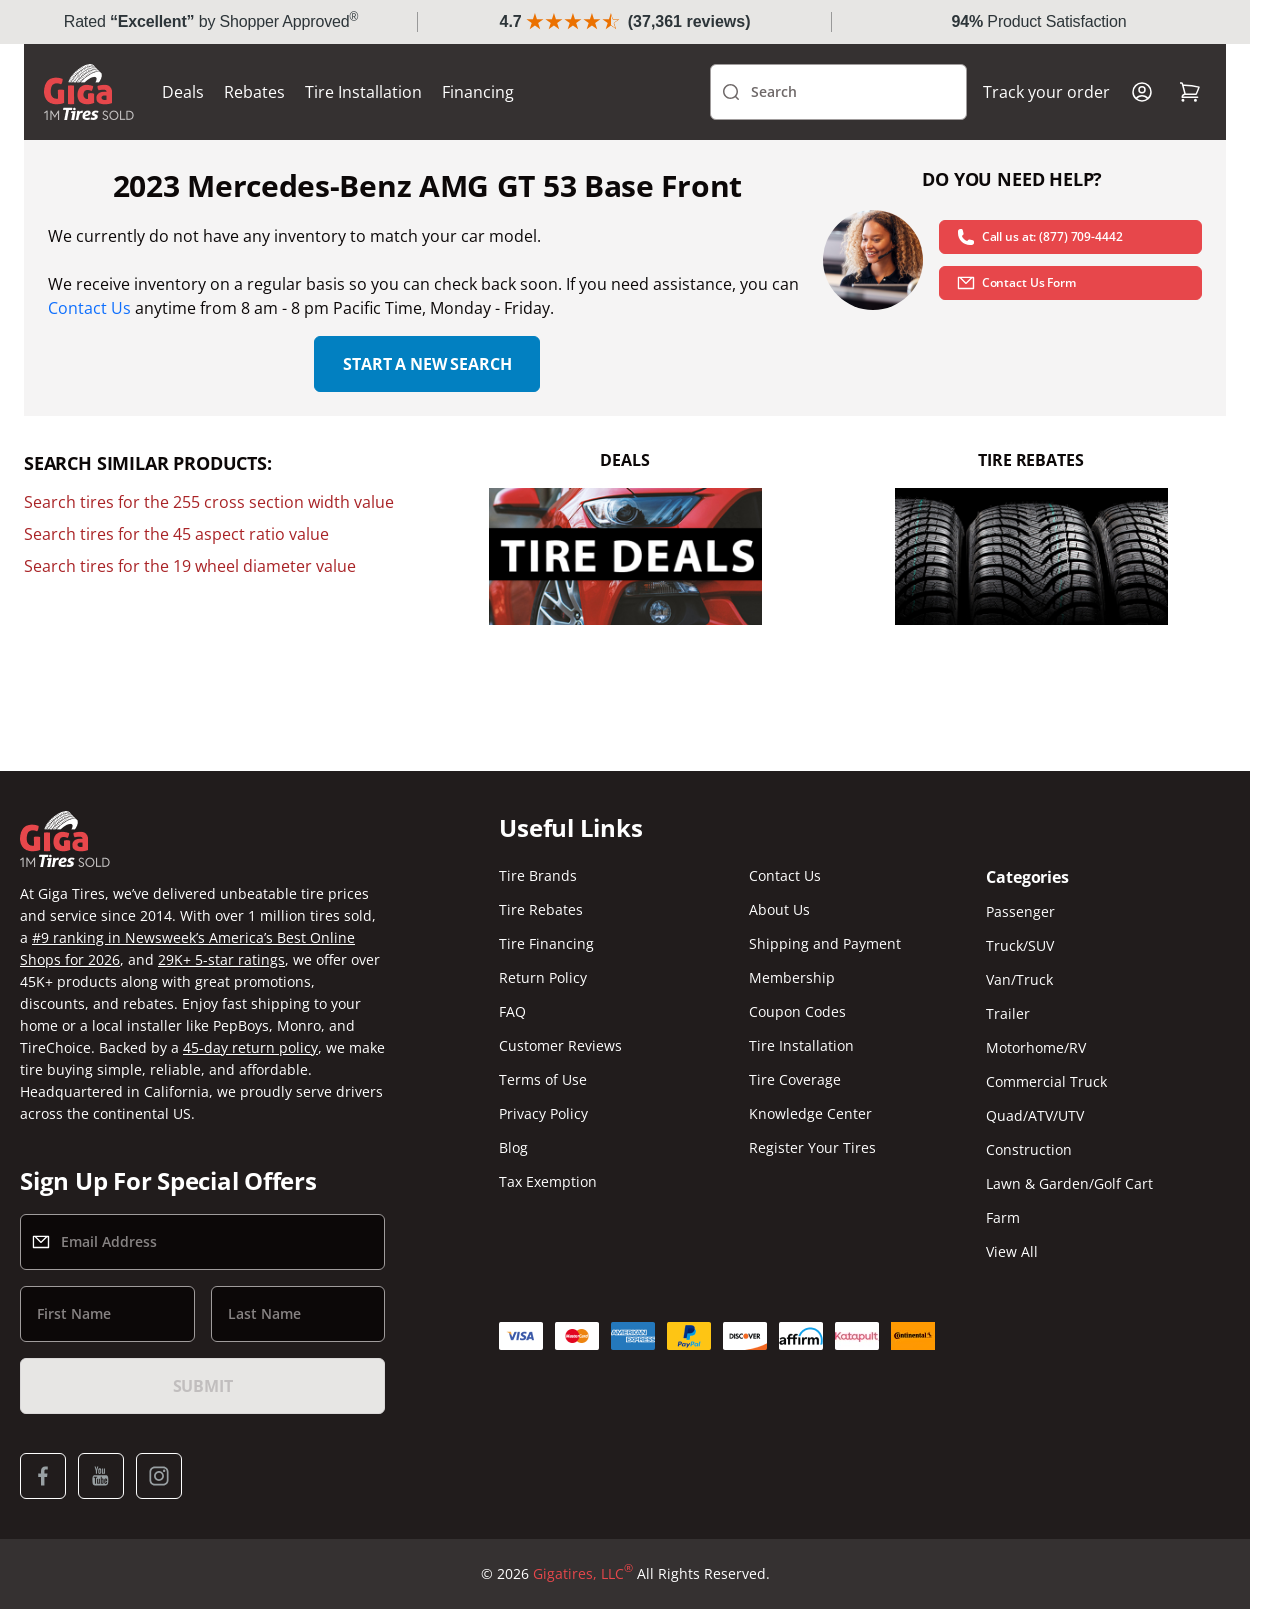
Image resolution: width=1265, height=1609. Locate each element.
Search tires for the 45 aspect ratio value (176, 534)
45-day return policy (250, 1047)
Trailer (1008, 1013)
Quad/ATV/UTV (1035, 1115)
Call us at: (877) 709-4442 (1039, 237)
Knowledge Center (810, 1113)
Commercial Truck (1046, 1081)
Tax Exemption (548, 1181)
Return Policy (543, 977)
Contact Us (89, 308)
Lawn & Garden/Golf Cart (1069, 1183)
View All (1012, 1251)
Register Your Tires (812, 1147)
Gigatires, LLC (583, 1574)
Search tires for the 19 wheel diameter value (190, 566)
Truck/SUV (1020, 945)
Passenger (1020, 911)
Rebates (254, 92)
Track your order (1046, 92)
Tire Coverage (795, 1079)
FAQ (512, 1011)
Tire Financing (546, 943)
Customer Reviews (560, 1045)
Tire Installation (363, 92)
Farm (1003, 1217)
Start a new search (427, 364)
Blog (513, 1147)
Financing (478, 92)
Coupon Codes (797, 1011)
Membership (792, 977)
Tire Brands (538, 875)
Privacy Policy (543, 1113)
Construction (1029, 1149)
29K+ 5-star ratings (221, 959)
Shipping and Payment (825, 943)
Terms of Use (543, 1079)
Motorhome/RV (1036, 1047)
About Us (779, 909)
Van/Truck (1019, 979)
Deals (183, 92)
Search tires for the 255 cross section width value (209, 502)
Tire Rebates (541, 909)
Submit (203, 1386)
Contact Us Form (1016, 283)
